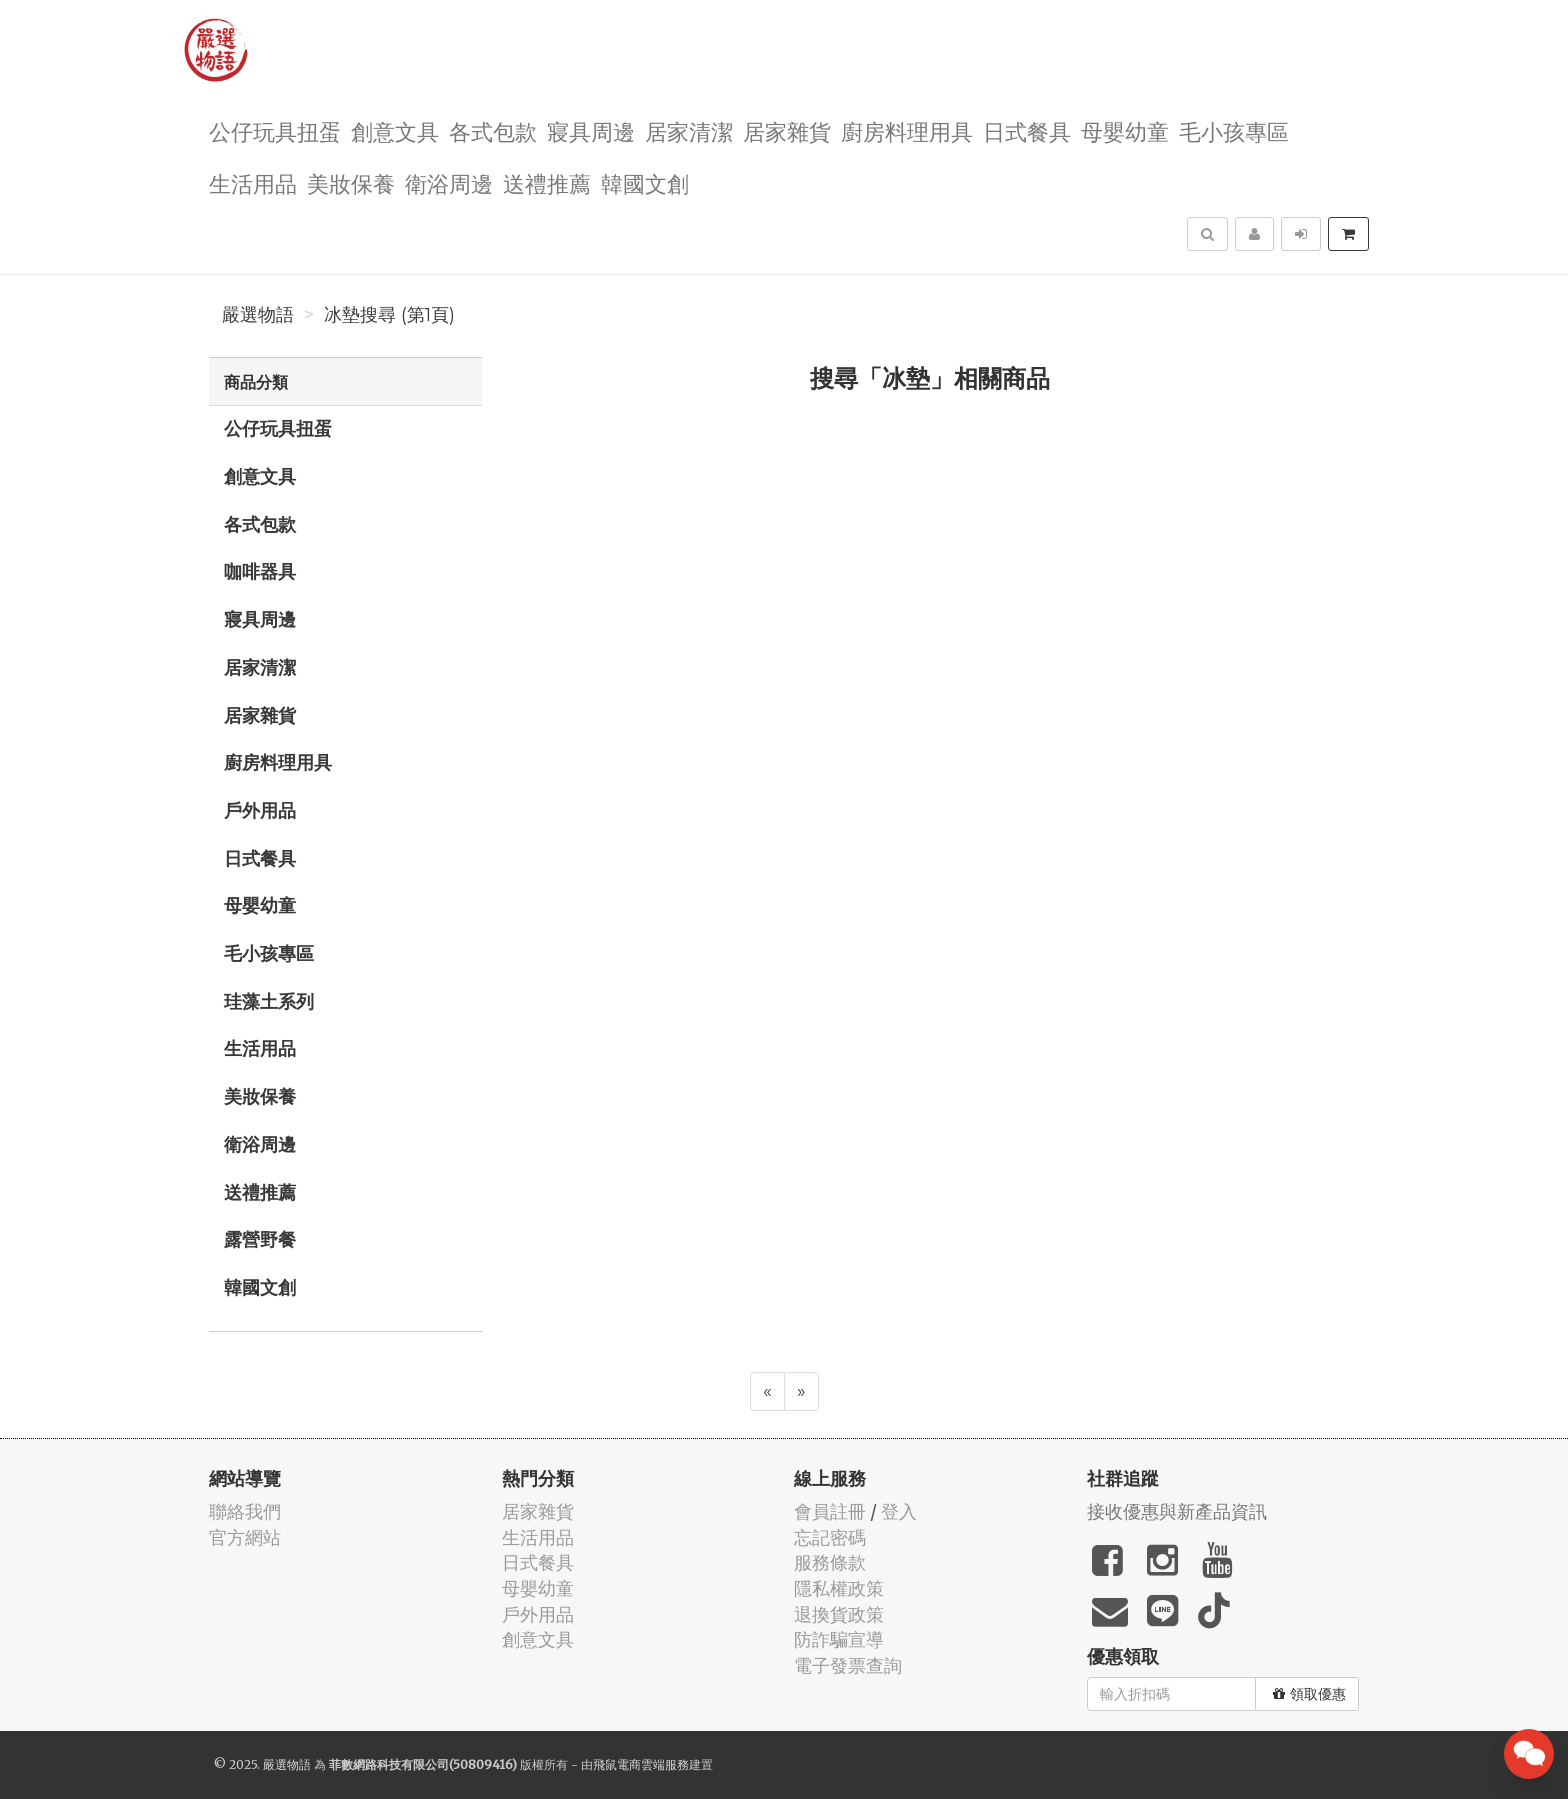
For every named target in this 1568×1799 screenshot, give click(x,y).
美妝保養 (351, 182)
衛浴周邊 (449, 182)
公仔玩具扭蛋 (275, 130)
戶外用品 (260, 810)
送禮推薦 (547, 182)
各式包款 (493, 130)
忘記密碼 (830, 1537)
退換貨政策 (839, 1614)
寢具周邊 (591, 130)
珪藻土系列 (269, 1001)
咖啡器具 (260, 571)
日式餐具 (1027, 130)
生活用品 (253, 182)
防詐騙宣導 (839, 1639)
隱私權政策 (839, 1588)
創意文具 (395, 130)
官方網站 (245, 1537)
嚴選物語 (258, 315)
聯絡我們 (245, 1511)
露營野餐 (260, 1239)
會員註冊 (830, 1511)
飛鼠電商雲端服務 (641, 1764)
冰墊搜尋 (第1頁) (389, 315)
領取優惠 (1309, 1694)
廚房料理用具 (907, 130)
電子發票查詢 (848, 1665)
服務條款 (830, 1562)
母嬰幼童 (1125, 130)
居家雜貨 (787, 130)
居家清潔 (689, 130)
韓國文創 (645, 182)
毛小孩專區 (1234, 130)
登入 (899, 1511)
